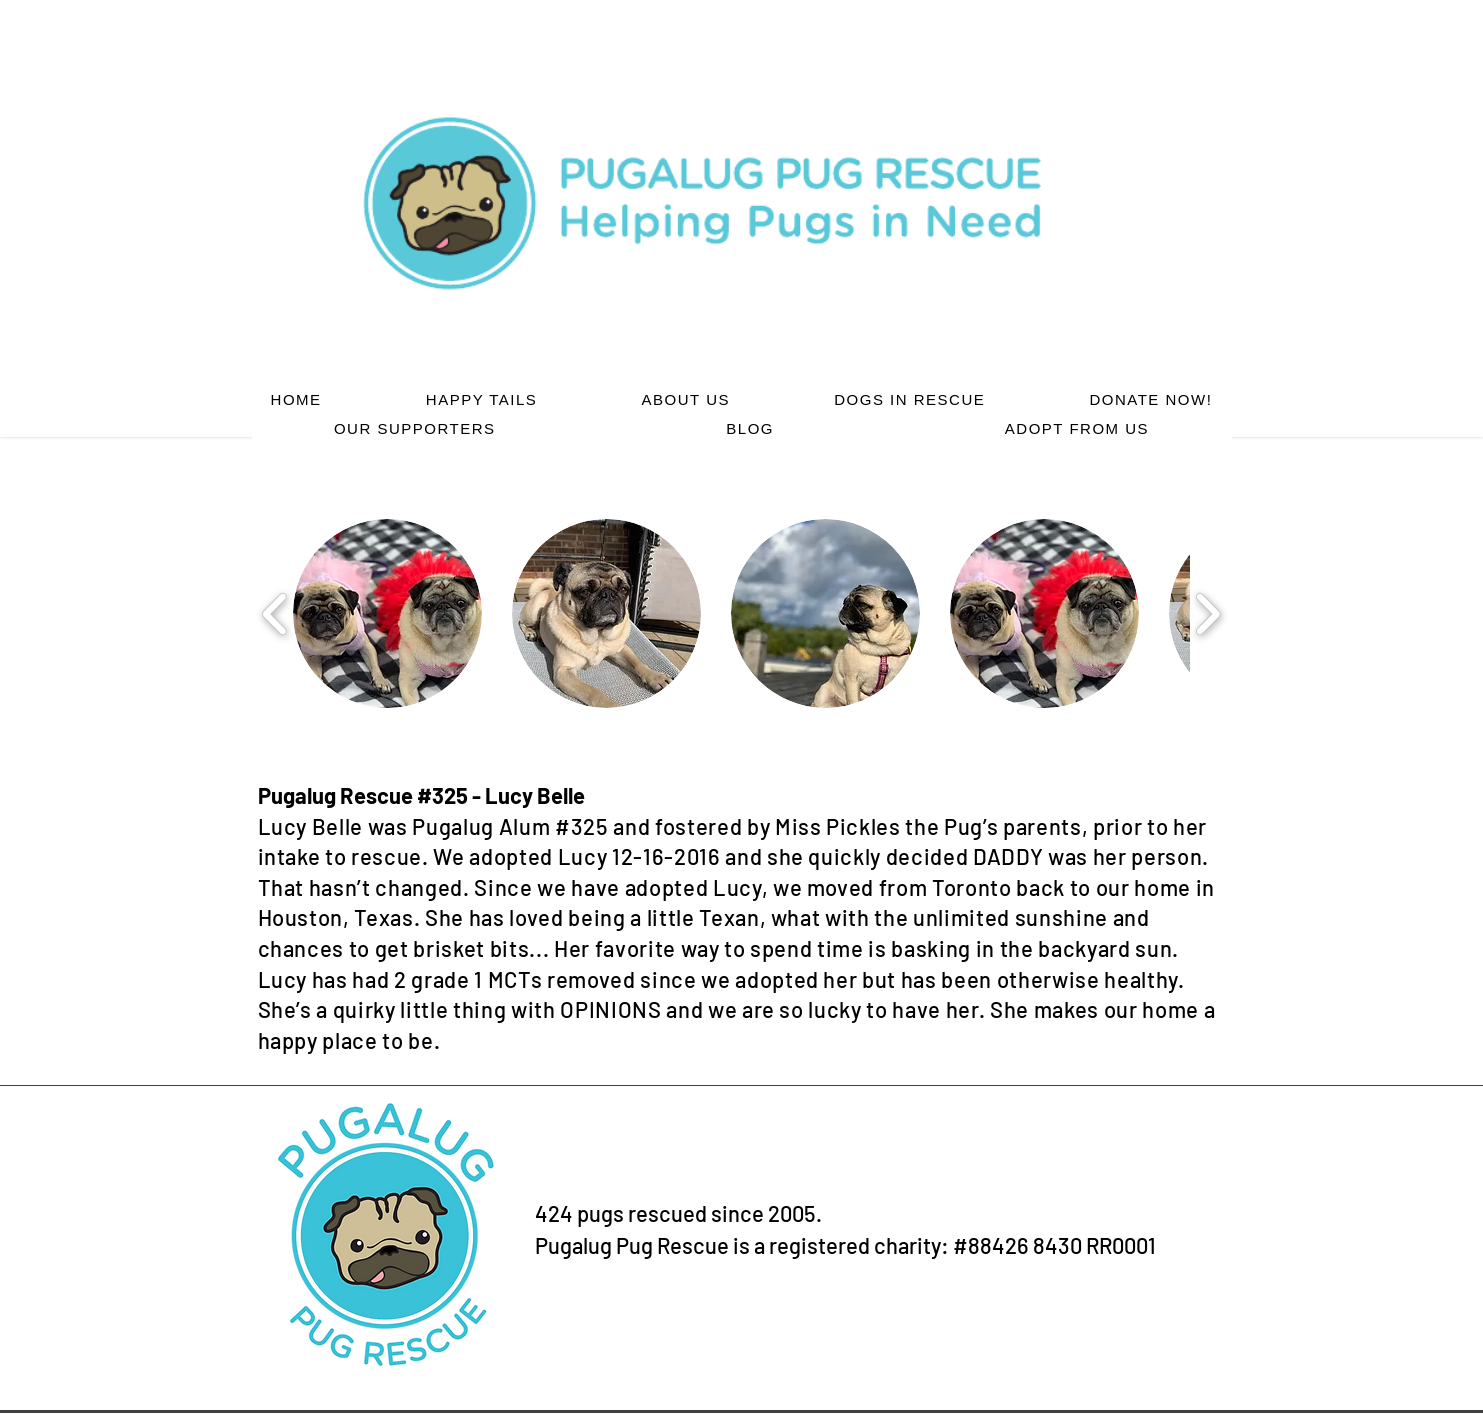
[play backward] (275, 613)
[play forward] (1207, 613)
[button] (387, 613)
